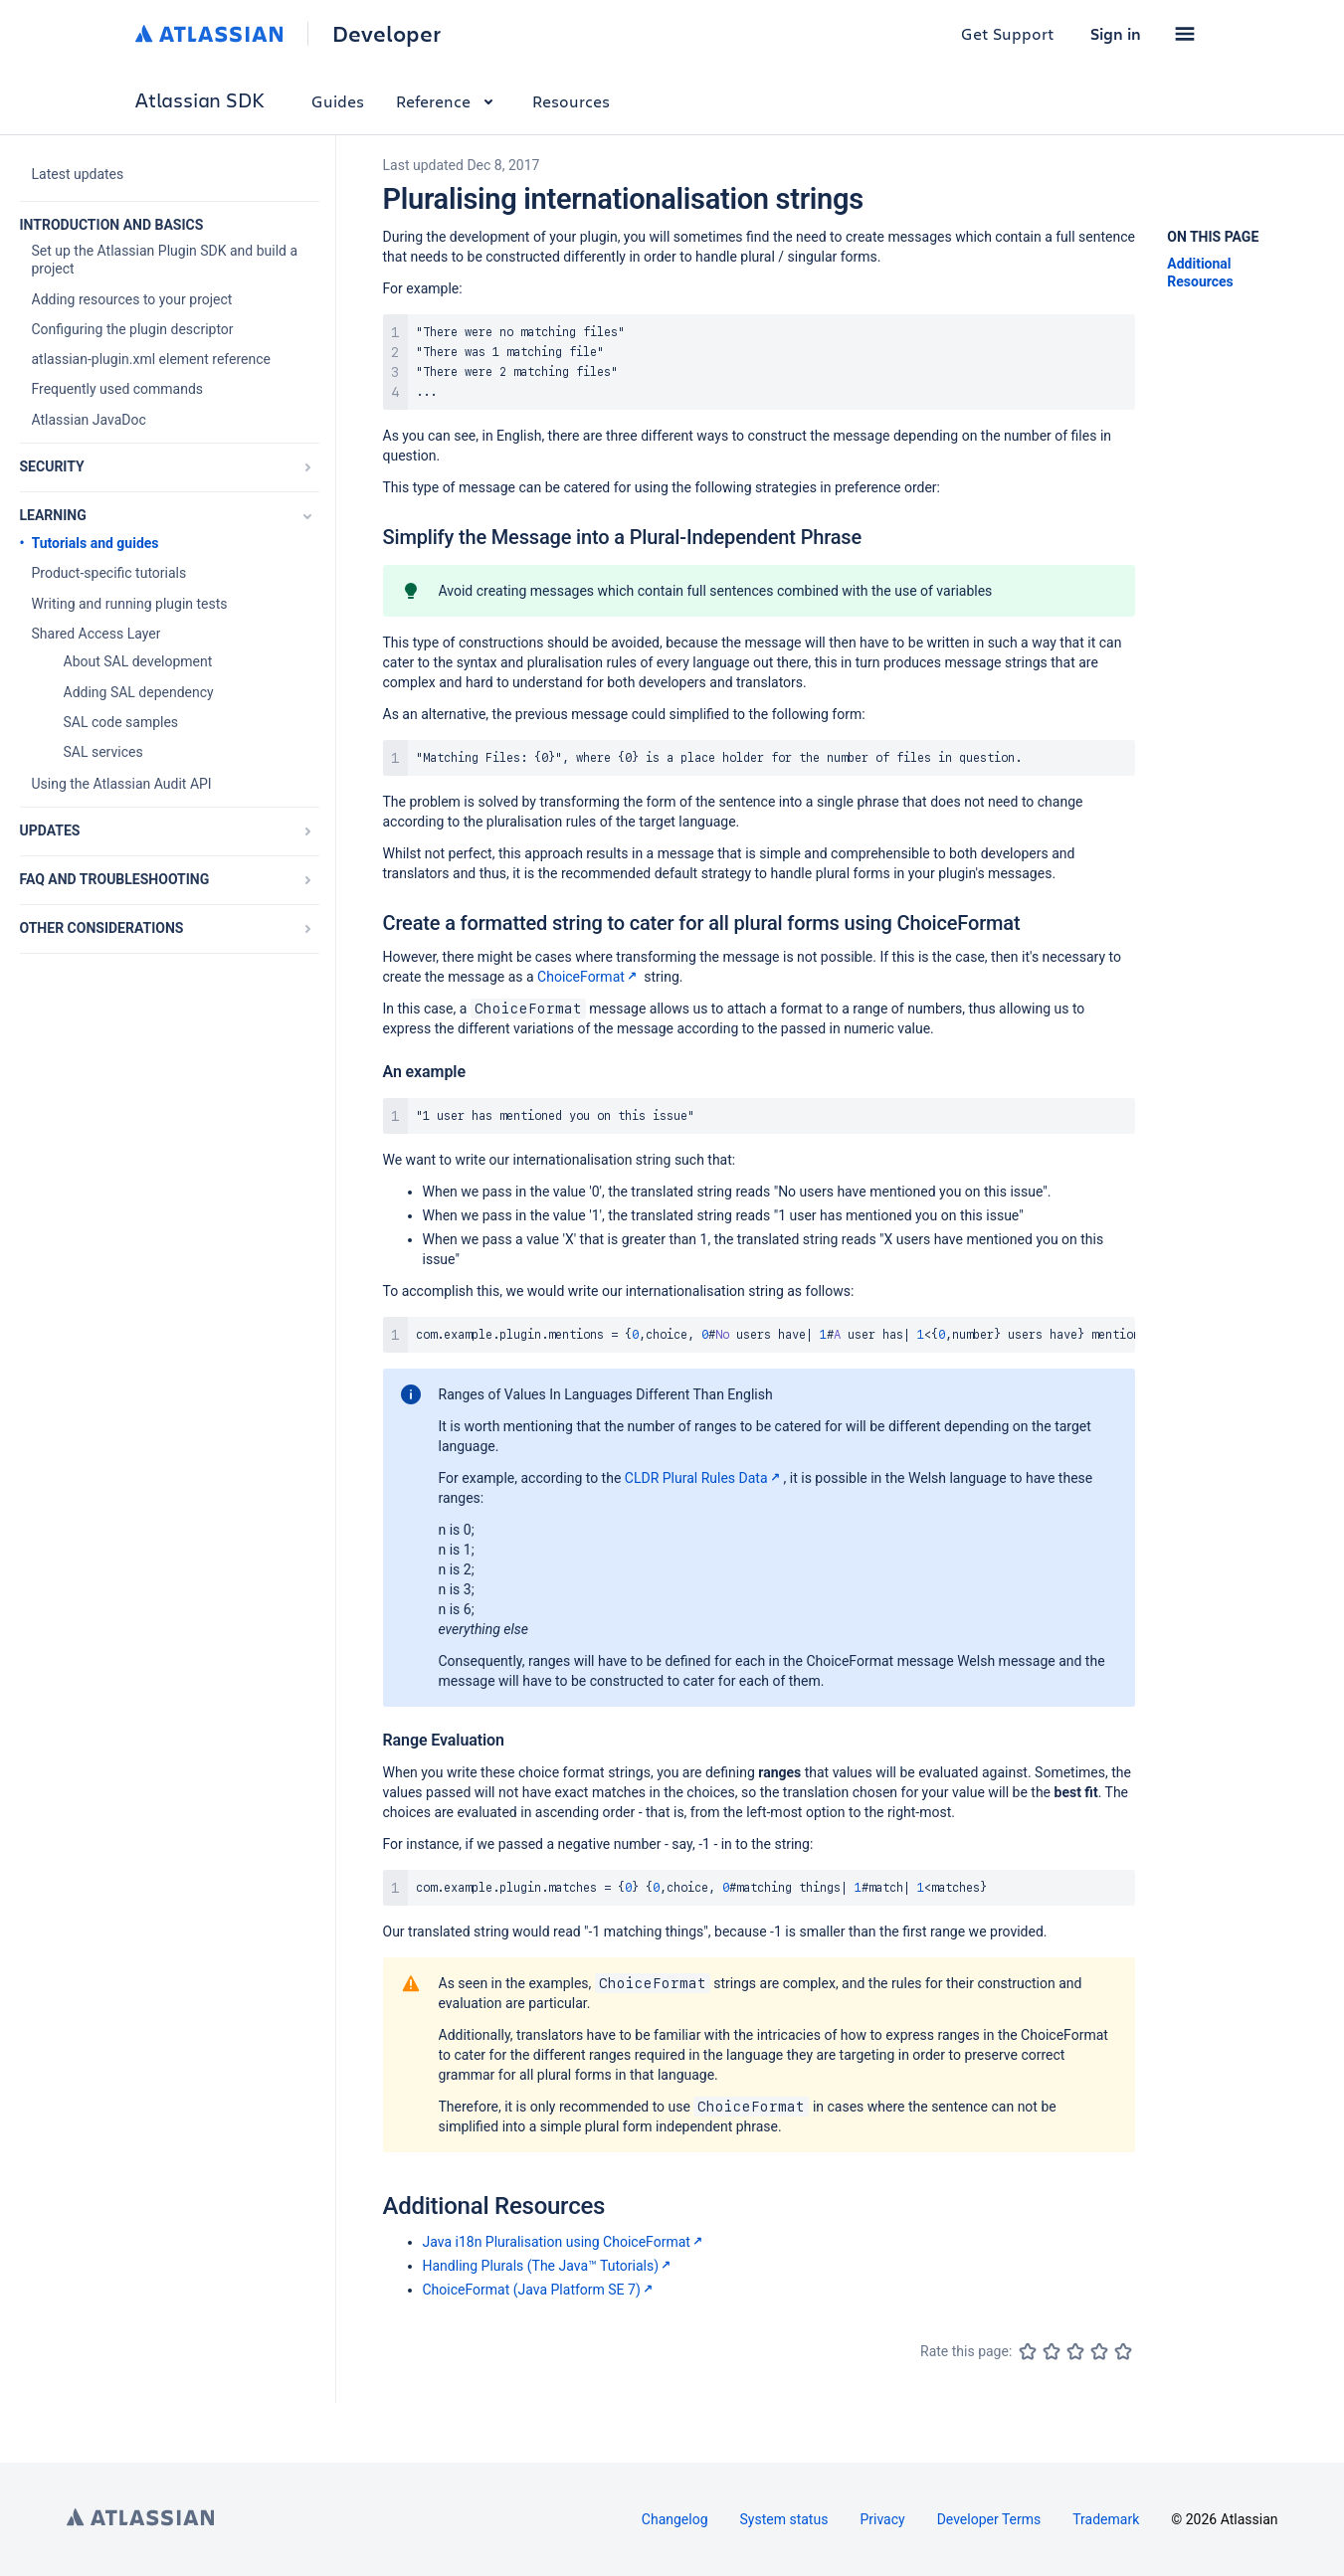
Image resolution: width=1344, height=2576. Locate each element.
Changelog (675, 2519)
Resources (571, 101)
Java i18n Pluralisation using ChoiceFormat (564, 2242)
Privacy (882, 2519)
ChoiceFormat (589, 977)
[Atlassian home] (209, 34)
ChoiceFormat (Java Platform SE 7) (540, 2290)
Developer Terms (989, 2519)
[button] (1185, 34)
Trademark (1105, 2519)
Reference (448, 101)
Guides (337, 101)
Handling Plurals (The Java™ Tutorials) (549, 2266)
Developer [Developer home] (386, 34)
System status (784, 2519)
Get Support (1008, 33)
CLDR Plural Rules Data (704, 1478)
